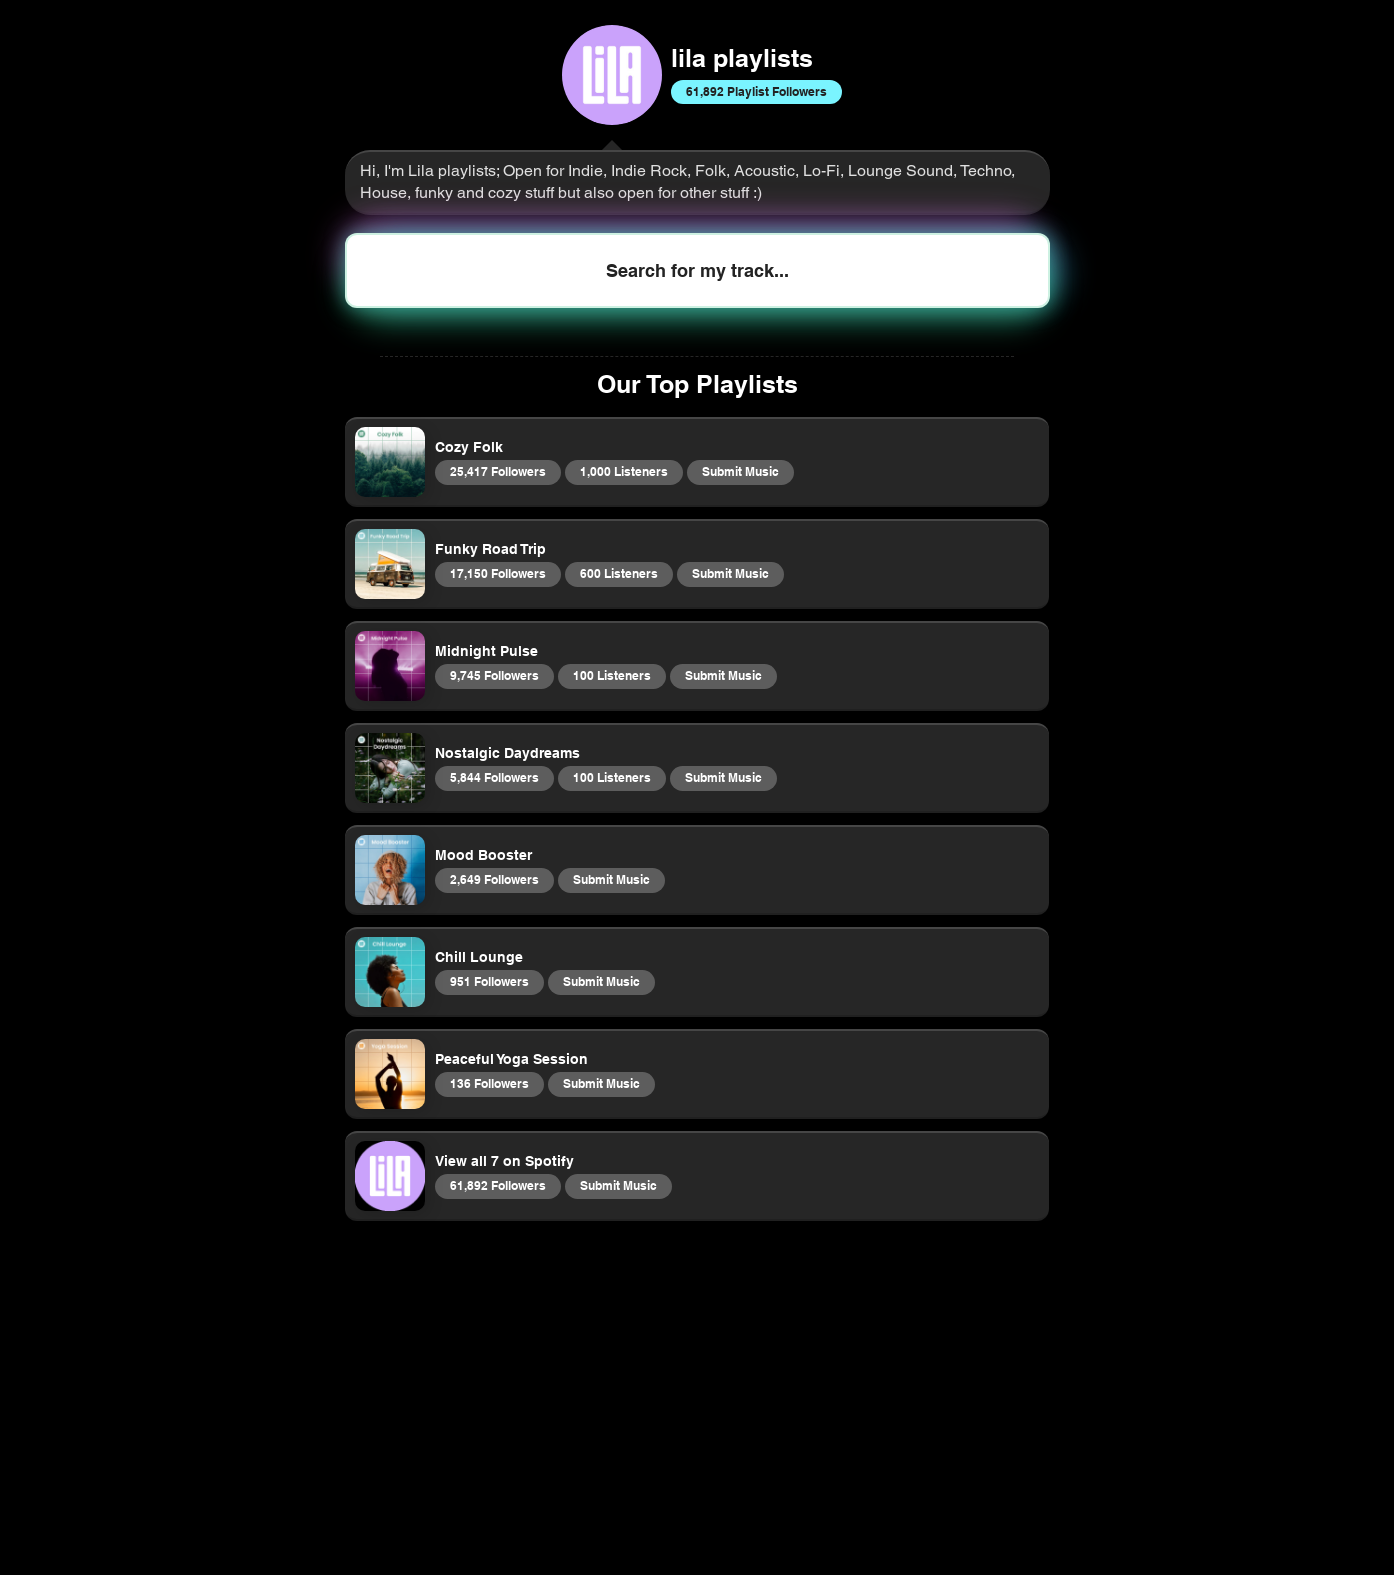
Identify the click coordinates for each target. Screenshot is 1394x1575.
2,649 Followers (494, 879)
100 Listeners (611, 675)
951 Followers (489, 981)
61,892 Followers (497, 1185)
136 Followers (489, 1083)
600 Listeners (618, 573)
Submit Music (740, 471)
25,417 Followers (497, 471)
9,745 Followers (494, 675)
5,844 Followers (494, 777)
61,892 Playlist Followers (756, 91)
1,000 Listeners (623, 471)
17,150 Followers (497, 573)
